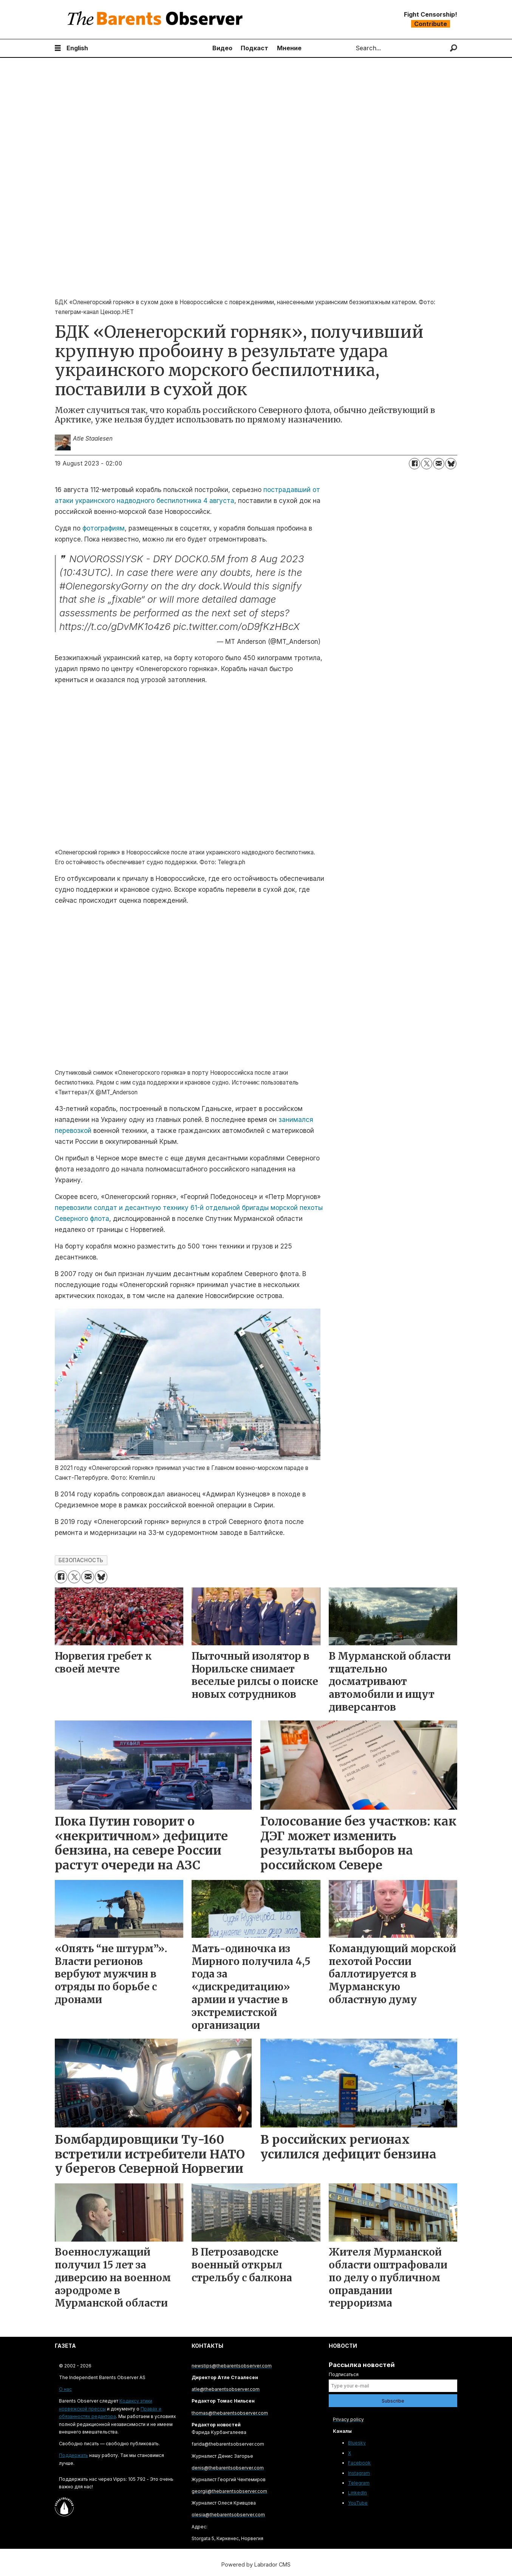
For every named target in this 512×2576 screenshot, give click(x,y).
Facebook (359, 2463)
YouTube (358, 2503)
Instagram (359, 2473)
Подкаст (254, 48)
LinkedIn (357, 2493)
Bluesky (357, 2443)
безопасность (81, 1560)
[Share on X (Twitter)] (426, 463)
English (77, 48)
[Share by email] (438, 463)
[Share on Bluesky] (450, 463)
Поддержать (73, 2455)
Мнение (289, 48)
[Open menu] (58, 48)
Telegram (359, 2483)
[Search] (453, 48)
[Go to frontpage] (157, 19)
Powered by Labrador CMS (256, 2564)
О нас (65, 2389)
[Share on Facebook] (414, 463)
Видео (222, 48)
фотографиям (103, 528)
